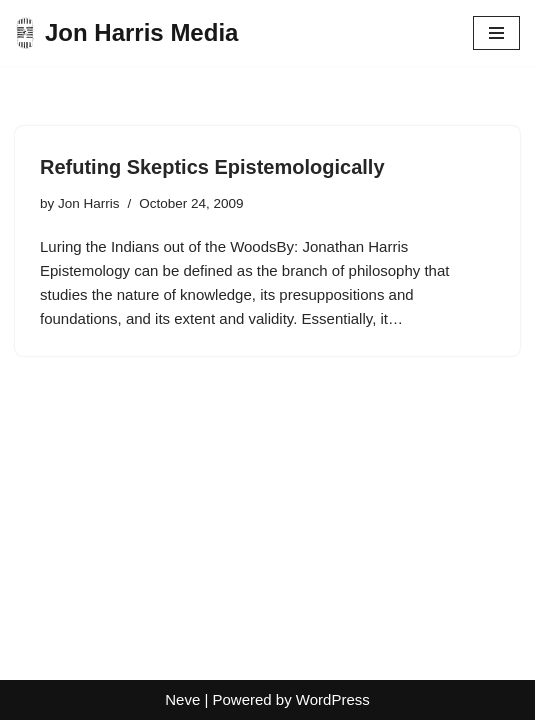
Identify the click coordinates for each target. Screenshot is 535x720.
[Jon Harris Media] (126, 33)
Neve (182, 699)
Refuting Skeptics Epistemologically (212, 167)
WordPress (333, 699)
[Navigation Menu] (496, 33)
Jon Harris (89, 203)
